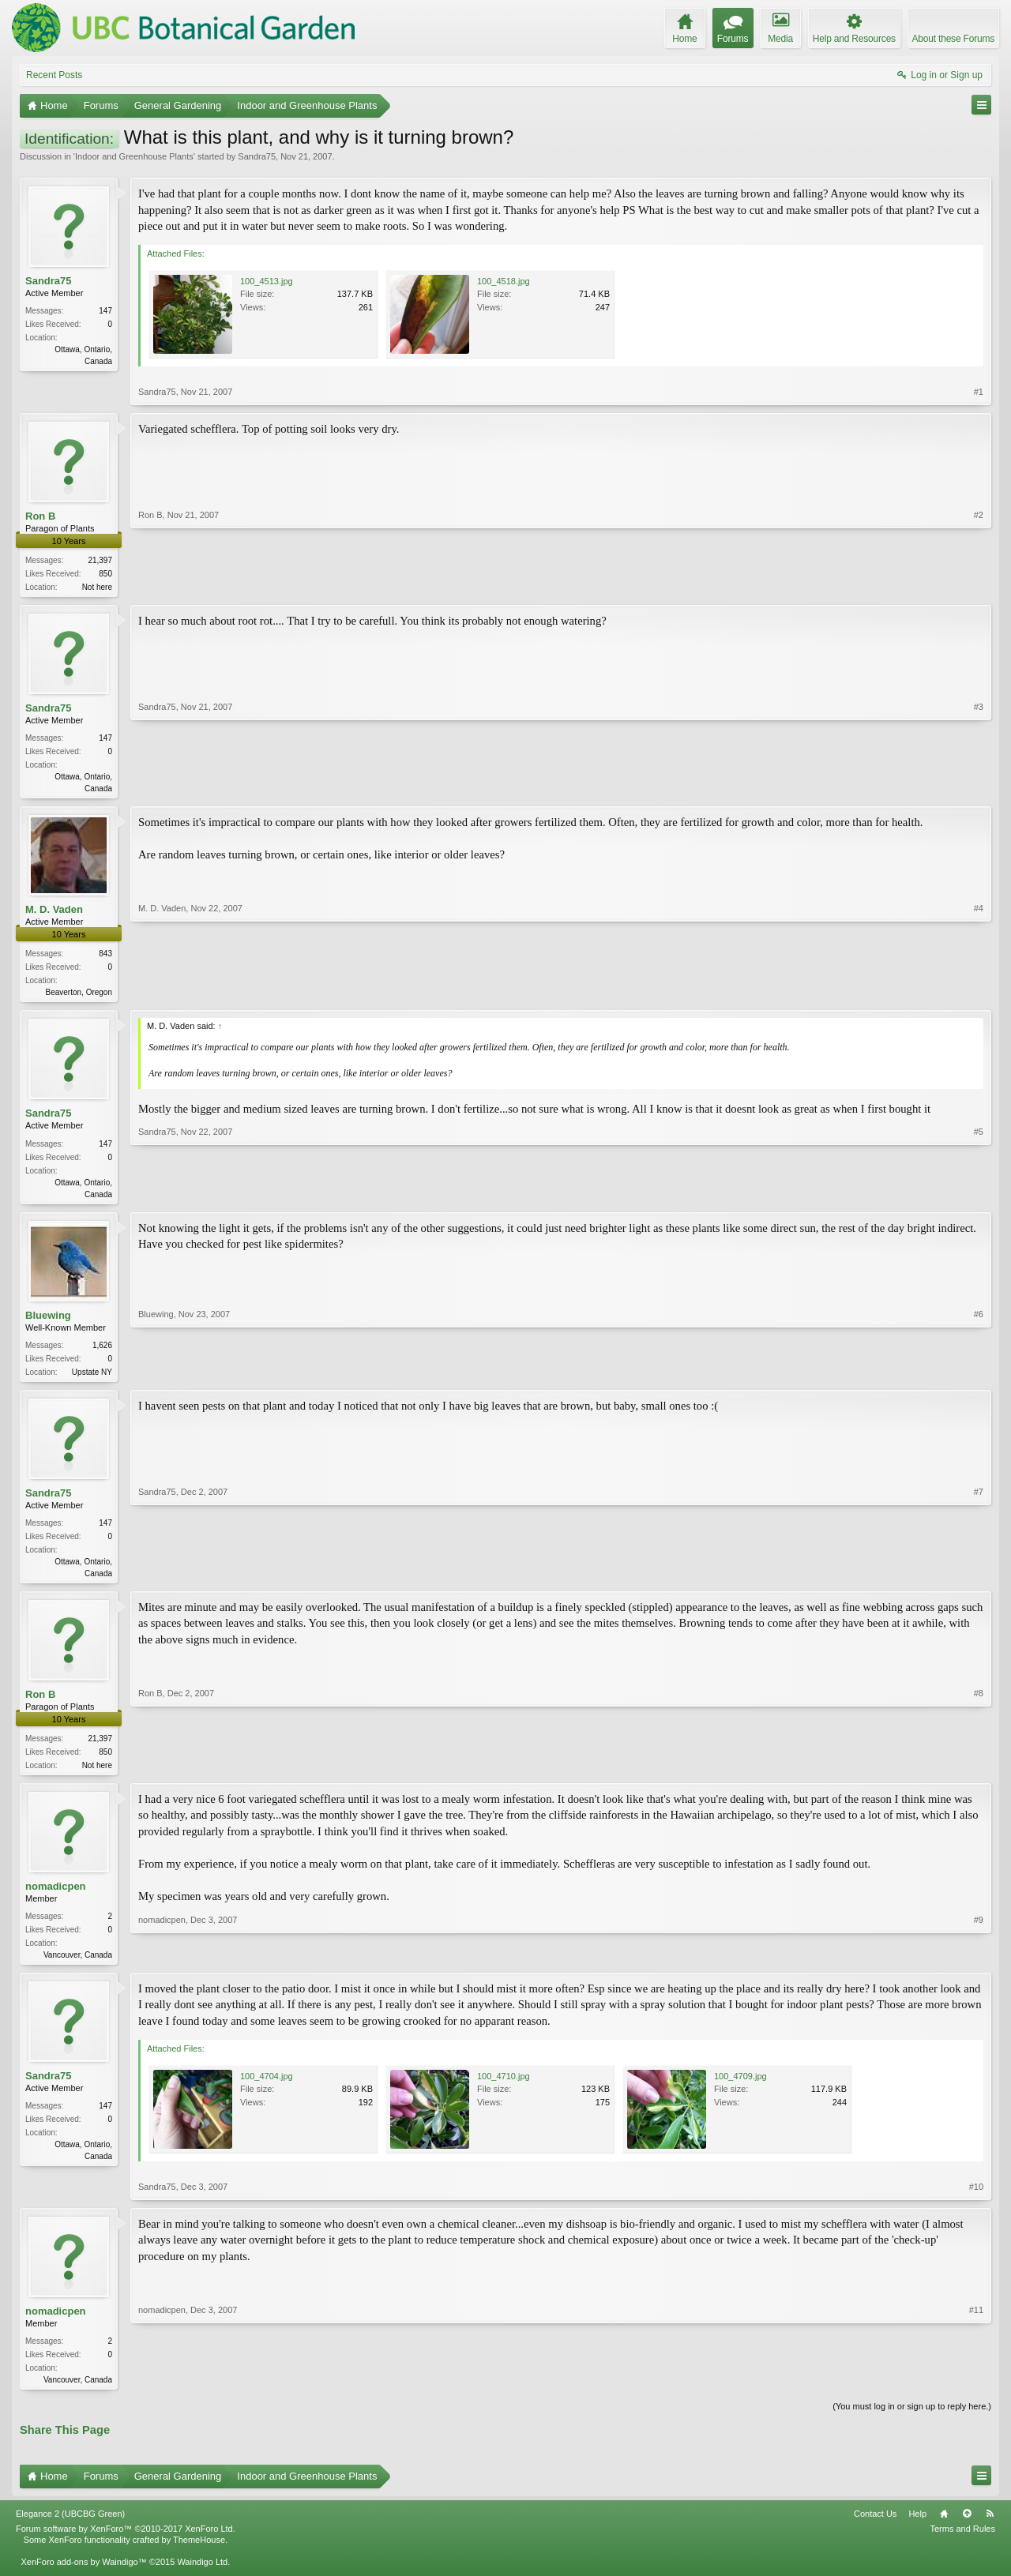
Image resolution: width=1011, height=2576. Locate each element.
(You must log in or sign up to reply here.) (911, 2420)
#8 (978, 1773)
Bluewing (48, 1321)
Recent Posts (54, 75)
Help (917, 2528)
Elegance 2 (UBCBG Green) (70, 2528)
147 (105, 310)
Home (943, 2527)
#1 (978, 391)
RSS (989, 2527)
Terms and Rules (962, 2543)
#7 (978, 1578)
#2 (978, 585)
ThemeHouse (199, 2554)
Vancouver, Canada (77, 1966)
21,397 (100, 560)
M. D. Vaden (54, 912)
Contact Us (875, 2528)
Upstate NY (92, 1377)
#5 (978, 1196)
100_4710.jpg (503, 2088)
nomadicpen (55, 1897)
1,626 (102, 1350)
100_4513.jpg (266, 281)
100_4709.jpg (740, 2088)
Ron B (40, 516)
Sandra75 (257, 156)
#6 (978, 1375)
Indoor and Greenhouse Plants (134, 156)
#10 (976, 2198)
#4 (978, 993)
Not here (97, 587)
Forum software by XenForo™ (125, 2543)
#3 (978, 788)
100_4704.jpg (266, 2088)
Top (966, 2527)
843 (105, 956)
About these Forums (953, 38)
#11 (976, 2389)
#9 (978, 1964)
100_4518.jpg (503, 281)
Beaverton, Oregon (79, 995)
